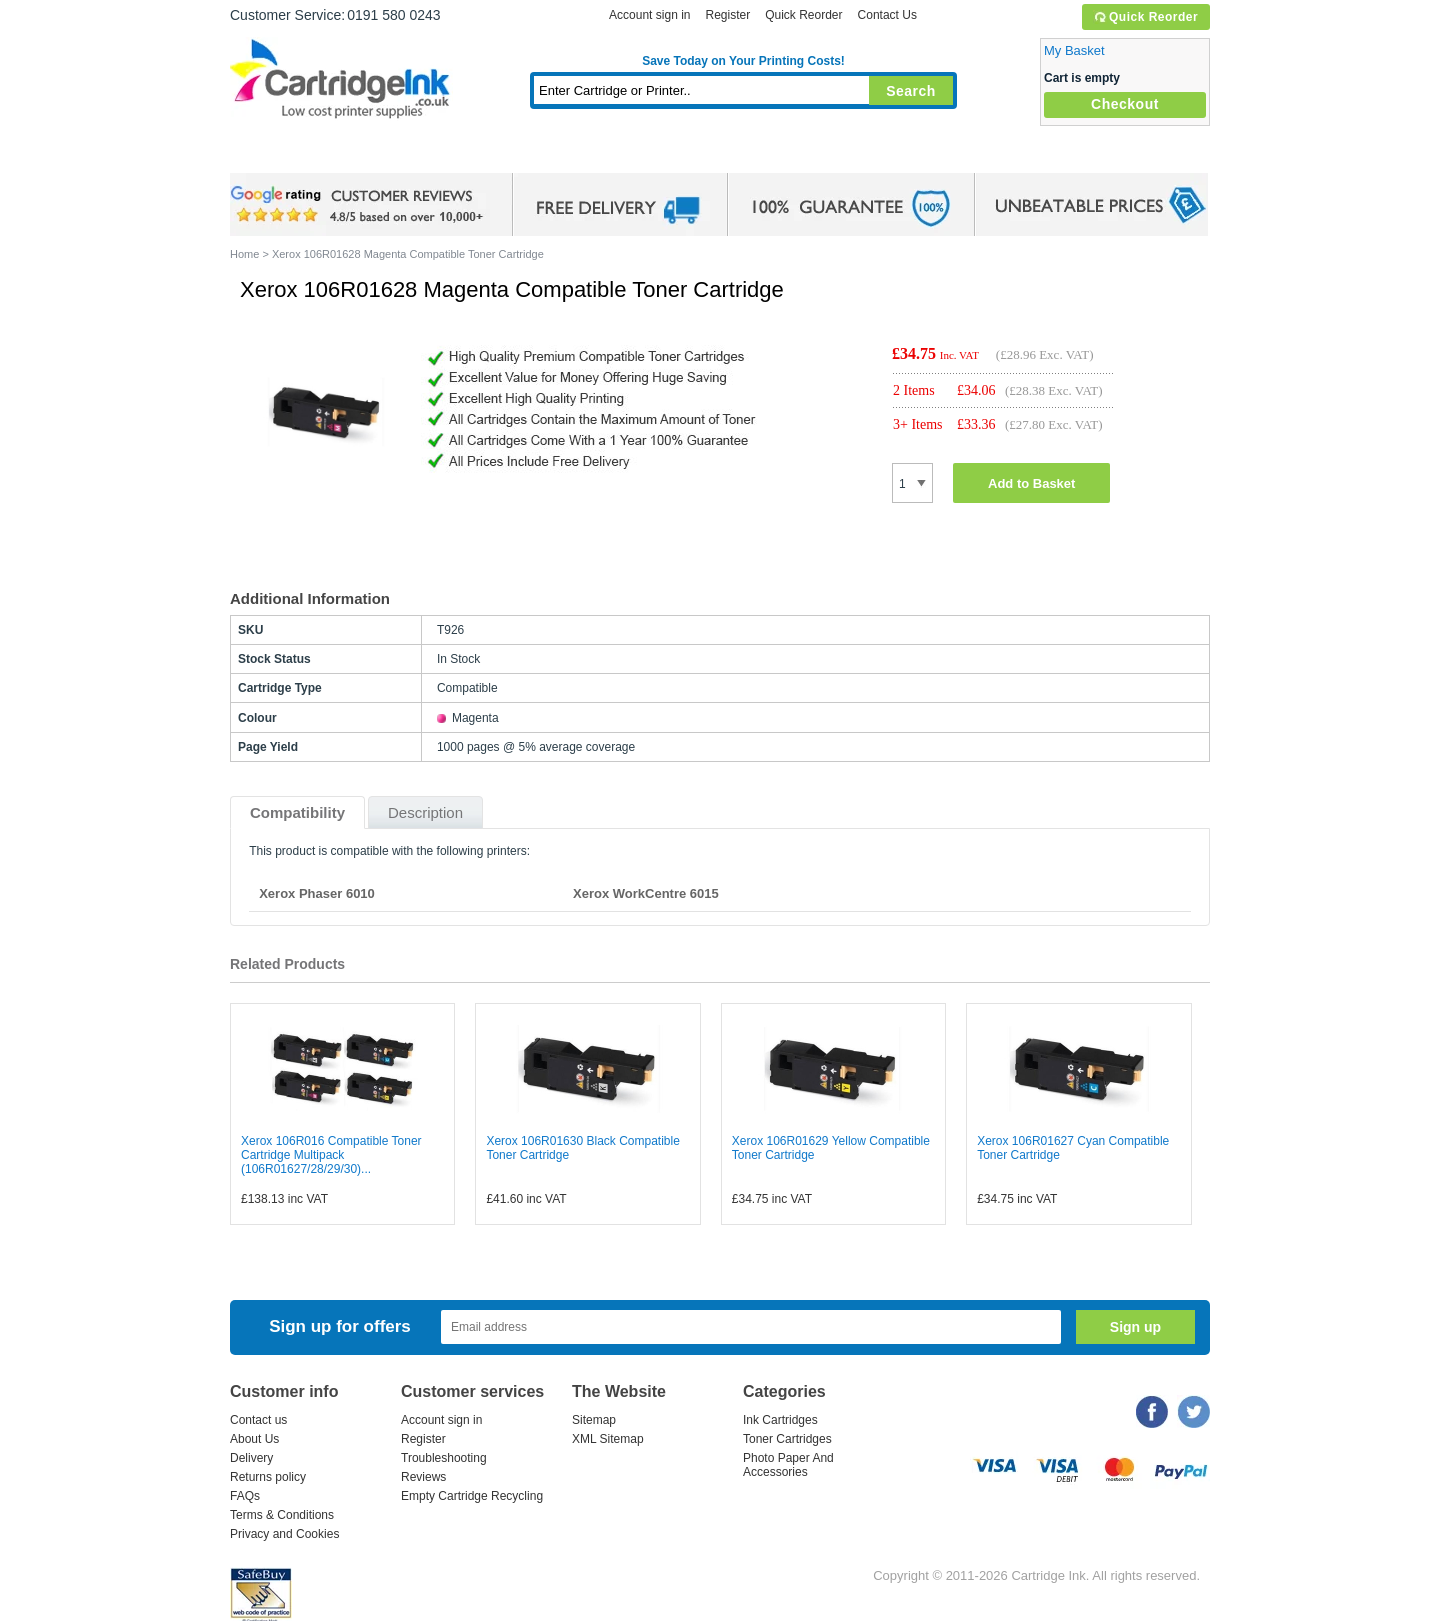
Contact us (258, 1420)
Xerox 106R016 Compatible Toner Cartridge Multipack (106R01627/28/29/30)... (331, 1155)
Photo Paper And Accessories (788, 1465)
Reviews (423, 1477)
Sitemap (594, 1420)
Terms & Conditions (282, 1515)
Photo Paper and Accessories (748, 154)
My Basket (1074, 50)
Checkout (1125, 104)
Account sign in (649, 15)
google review (360, 205)
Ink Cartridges (382, 154)
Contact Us (887, 15)
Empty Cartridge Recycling (472, 1496)
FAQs (245, 1496)
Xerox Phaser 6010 (317, 893)
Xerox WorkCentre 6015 (646, 893)
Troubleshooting (444, 1458)
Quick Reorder (1145, 17)
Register (727, 15)
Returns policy (268, 1477)
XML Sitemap (608, 1439)
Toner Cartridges (536, 154)
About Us (254, 1439)
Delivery (251, 1458)
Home (270, 154)
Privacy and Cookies (284, 1534)
